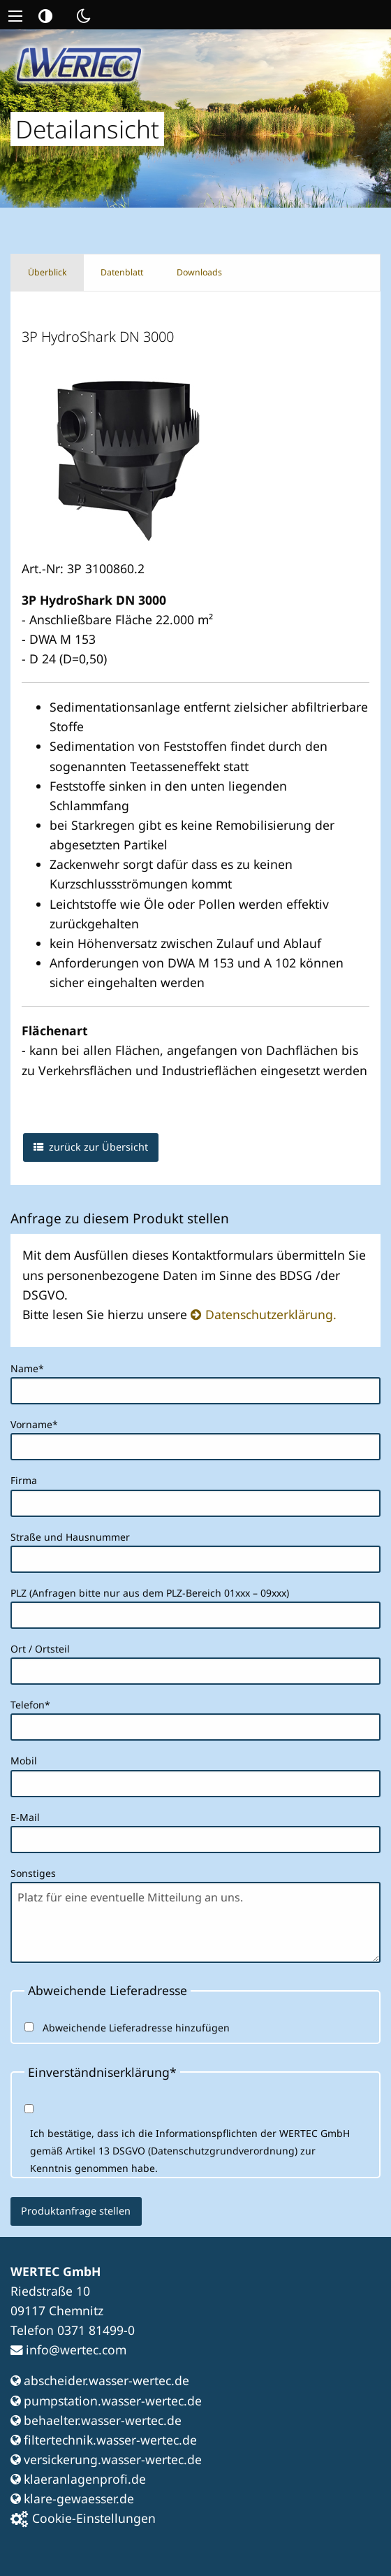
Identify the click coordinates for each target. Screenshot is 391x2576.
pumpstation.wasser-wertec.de (106, 2400)
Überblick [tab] (47, 272)
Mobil (23, 1760)
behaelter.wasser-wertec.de (96, 2420)
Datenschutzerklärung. (271, 1314)
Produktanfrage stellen (76, 2210)
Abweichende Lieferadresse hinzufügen (136, 2027)
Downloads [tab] (199, 272)
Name (33, 1367)
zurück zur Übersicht (91, 1146)
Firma (23, 1480)
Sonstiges (33, 1873)
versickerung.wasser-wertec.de (106, 2459)
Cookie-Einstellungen (83, 2518)
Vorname (34, 1423)
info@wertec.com (68, 2349)
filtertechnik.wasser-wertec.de (103, 2439)
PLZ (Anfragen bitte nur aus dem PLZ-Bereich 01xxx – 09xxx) (149, 1592)
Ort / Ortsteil (40, 1648)
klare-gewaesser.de (72, 2498)
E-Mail (25, 1817)
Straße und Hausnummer (70, 1537)
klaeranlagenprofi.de (78, 2478)
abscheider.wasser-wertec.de (99, 2380)
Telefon (33, 1703)
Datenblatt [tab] (122, 272)
